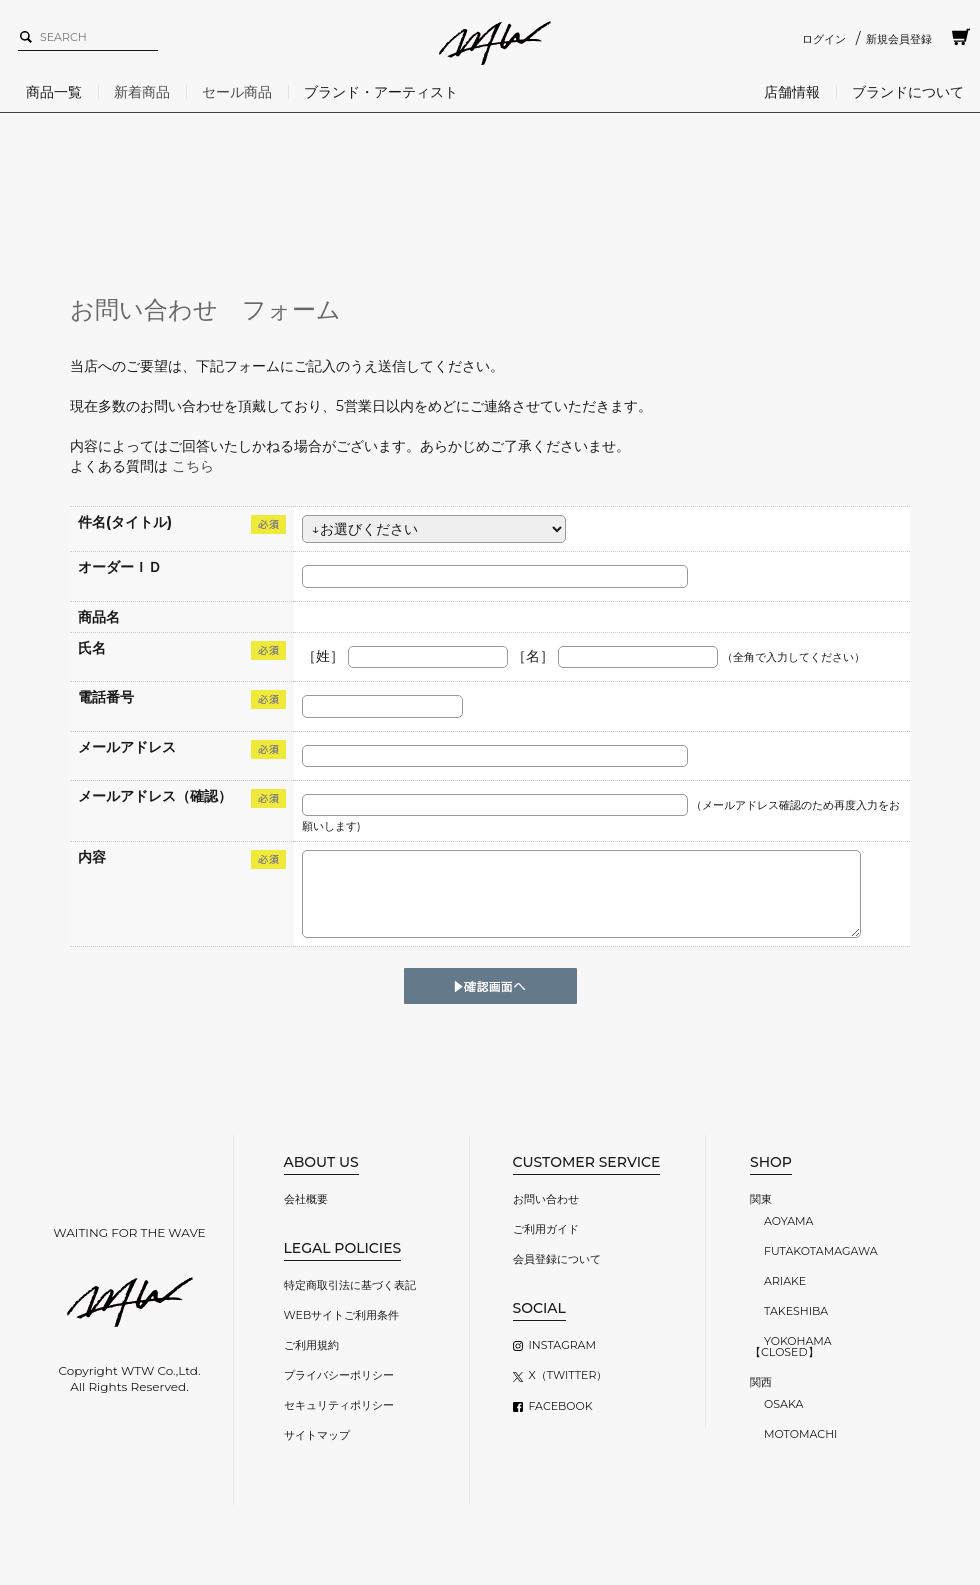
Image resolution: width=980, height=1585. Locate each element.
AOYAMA (788, 1221)
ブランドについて (908, 92)
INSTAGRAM (562, 1345)
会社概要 (306, 1199)
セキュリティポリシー (339, 1405)
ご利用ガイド (546, 1229)
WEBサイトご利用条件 (342, 1315)
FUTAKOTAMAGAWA (821, 1251)
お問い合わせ (546, 1199)
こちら (193, 466)
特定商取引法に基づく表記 (350, 1285)
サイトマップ (317, 1435)
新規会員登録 (899, 39)
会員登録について (557, 1259)
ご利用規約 (311, 1345)
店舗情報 (792, 92)
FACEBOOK (561, 1406)
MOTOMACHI (800, 1434)
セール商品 (237, 92)
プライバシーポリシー (339, 1375)
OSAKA (783, 1404)
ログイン (824, 39)
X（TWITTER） (568, 1375)
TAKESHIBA (796, 1311)
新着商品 (142, 92)
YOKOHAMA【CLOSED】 (791, 1346)
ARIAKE (785, 1281)
